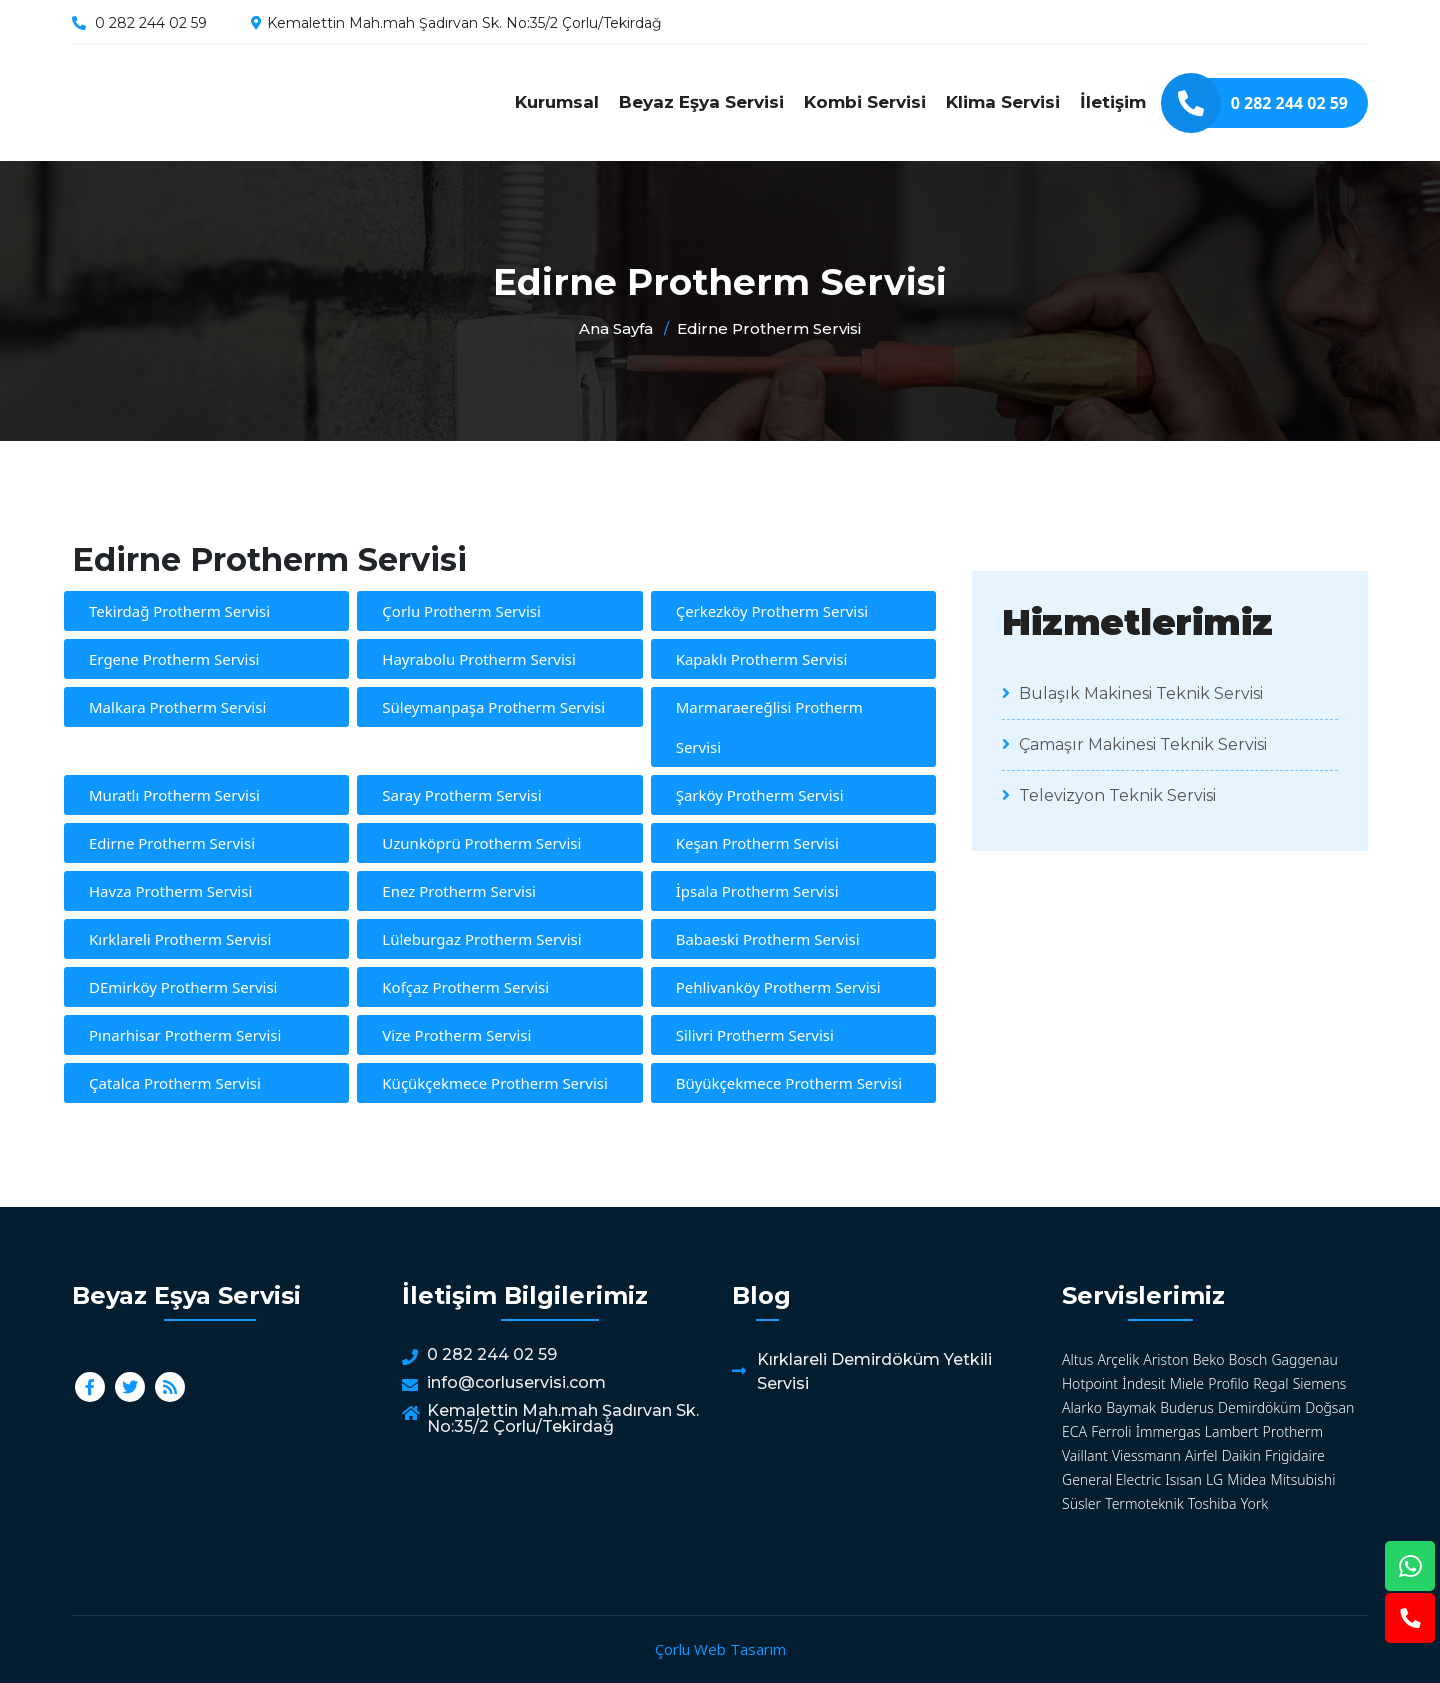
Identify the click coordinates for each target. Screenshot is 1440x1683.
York (1254, 1503)
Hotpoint (1090, 1383)
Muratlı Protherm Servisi (174, 795)
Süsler (1081, 1503)
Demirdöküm (1259, 1407)
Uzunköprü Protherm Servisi (481, 843)
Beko (1209, 1359)
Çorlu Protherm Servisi (461, 611)
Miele (1187, 1383)
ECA (1074, 1431)
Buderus (1187, 1407)
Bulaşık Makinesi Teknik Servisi (1132, 693)
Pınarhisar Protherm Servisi (185, 1035)
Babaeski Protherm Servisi (768, 939)
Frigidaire (1295, 1455)
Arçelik (1119, 1359)
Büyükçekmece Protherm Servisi (789, 1083)
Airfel (1201, 1455)
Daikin (1241, 1455)
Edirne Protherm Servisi (242, 103)
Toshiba (1212, 1503)
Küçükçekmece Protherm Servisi (495, 1083)
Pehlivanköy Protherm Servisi (778, 987)
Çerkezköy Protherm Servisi (772, 611)
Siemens (1320, 1383)
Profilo (1228, 1383)
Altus (1077, 1359)
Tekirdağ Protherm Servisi (179, 611)
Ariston (1165, 1359)
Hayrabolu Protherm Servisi (479, 659)
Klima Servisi (1003, 102)
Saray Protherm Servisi (461, 795)
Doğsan (1329, 1407)
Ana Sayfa (616, 328)
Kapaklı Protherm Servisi (762, 659)
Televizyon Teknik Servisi (1109, 795)
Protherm (1293, 1431)
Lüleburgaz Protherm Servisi (481, 939)
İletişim (1113, 102)
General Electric (1111, 1479)
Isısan (1183, 1479)
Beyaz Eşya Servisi (701, 102)
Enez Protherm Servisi (459, 891)
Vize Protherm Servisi (456, 1035)
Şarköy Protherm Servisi (760, 795)
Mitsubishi (1303, 1479)
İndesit (1143, 1383)
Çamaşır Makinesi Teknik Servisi (1134, 744)
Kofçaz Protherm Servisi (465, 987)
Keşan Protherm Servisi (757, 843)
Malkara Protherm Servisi (177, 707)
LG (1214, 1479)
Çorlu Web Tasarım (720, 1649)
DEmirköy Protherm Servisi (183, 987)
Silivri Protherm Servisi (755, 1035)
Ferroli (1111, 1431)
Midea (1246, 1479)
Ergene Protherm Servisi (174, 659)
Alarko (1082, 1407)
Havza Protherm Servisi (170, 891)
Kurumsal (557, 102)
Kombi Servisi (865, 102)
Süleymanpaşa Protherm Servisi (493, 707)
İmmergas (1168, 1431)
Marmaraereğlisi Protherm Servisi (769, 727)
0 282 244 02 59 (151, 23)
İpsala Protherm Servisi (757, 891)
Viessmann (1146, 1455)
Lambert (1232, 1431)
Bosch (1248, 1359)
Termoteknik (1144, 1503)
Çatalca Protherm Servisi (175, 1083)
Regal (1270, 1383)
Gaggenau (1304, 1359)
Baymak (1131, 1407)
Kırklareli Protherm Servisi (180, 939)
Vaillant (1085, 1455)
